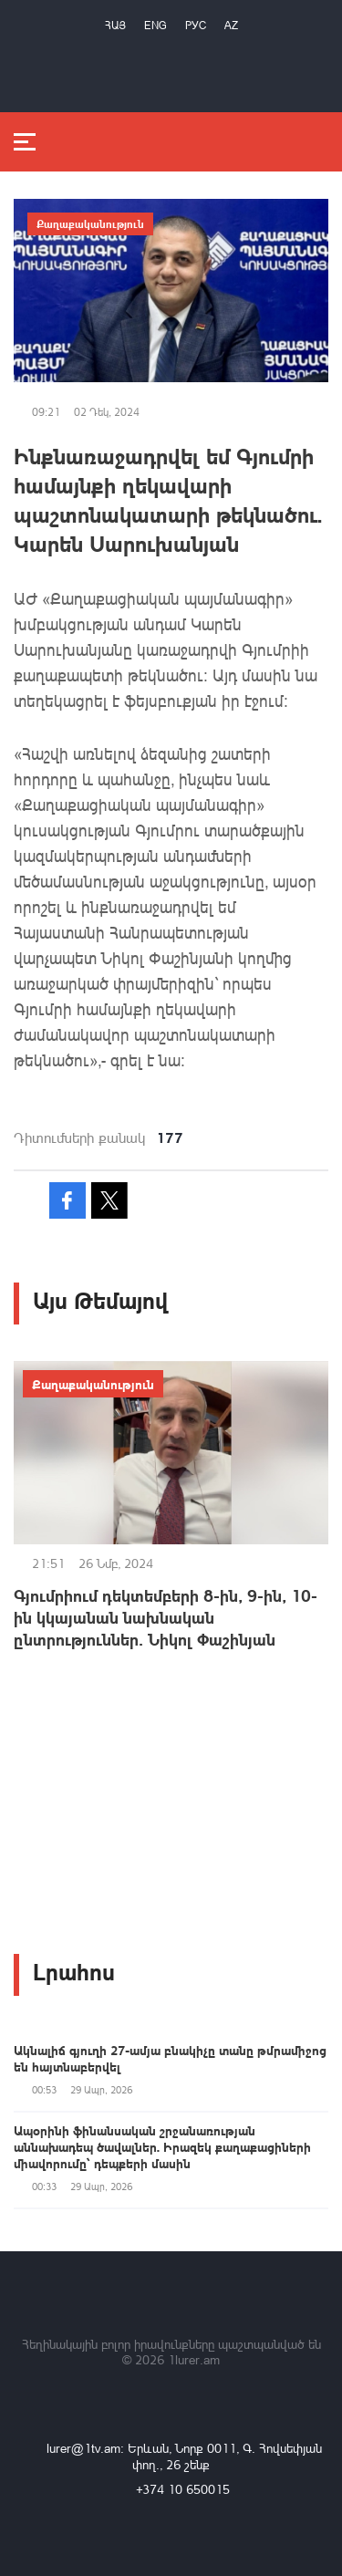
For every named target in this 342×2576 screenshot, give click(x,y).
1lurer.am (194, 2359)
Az (231, 25)
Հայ (115, 25)
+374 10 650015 (183, 2489)
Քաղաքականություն (90, 223)
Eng (155, 25)
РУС (195, 25)
